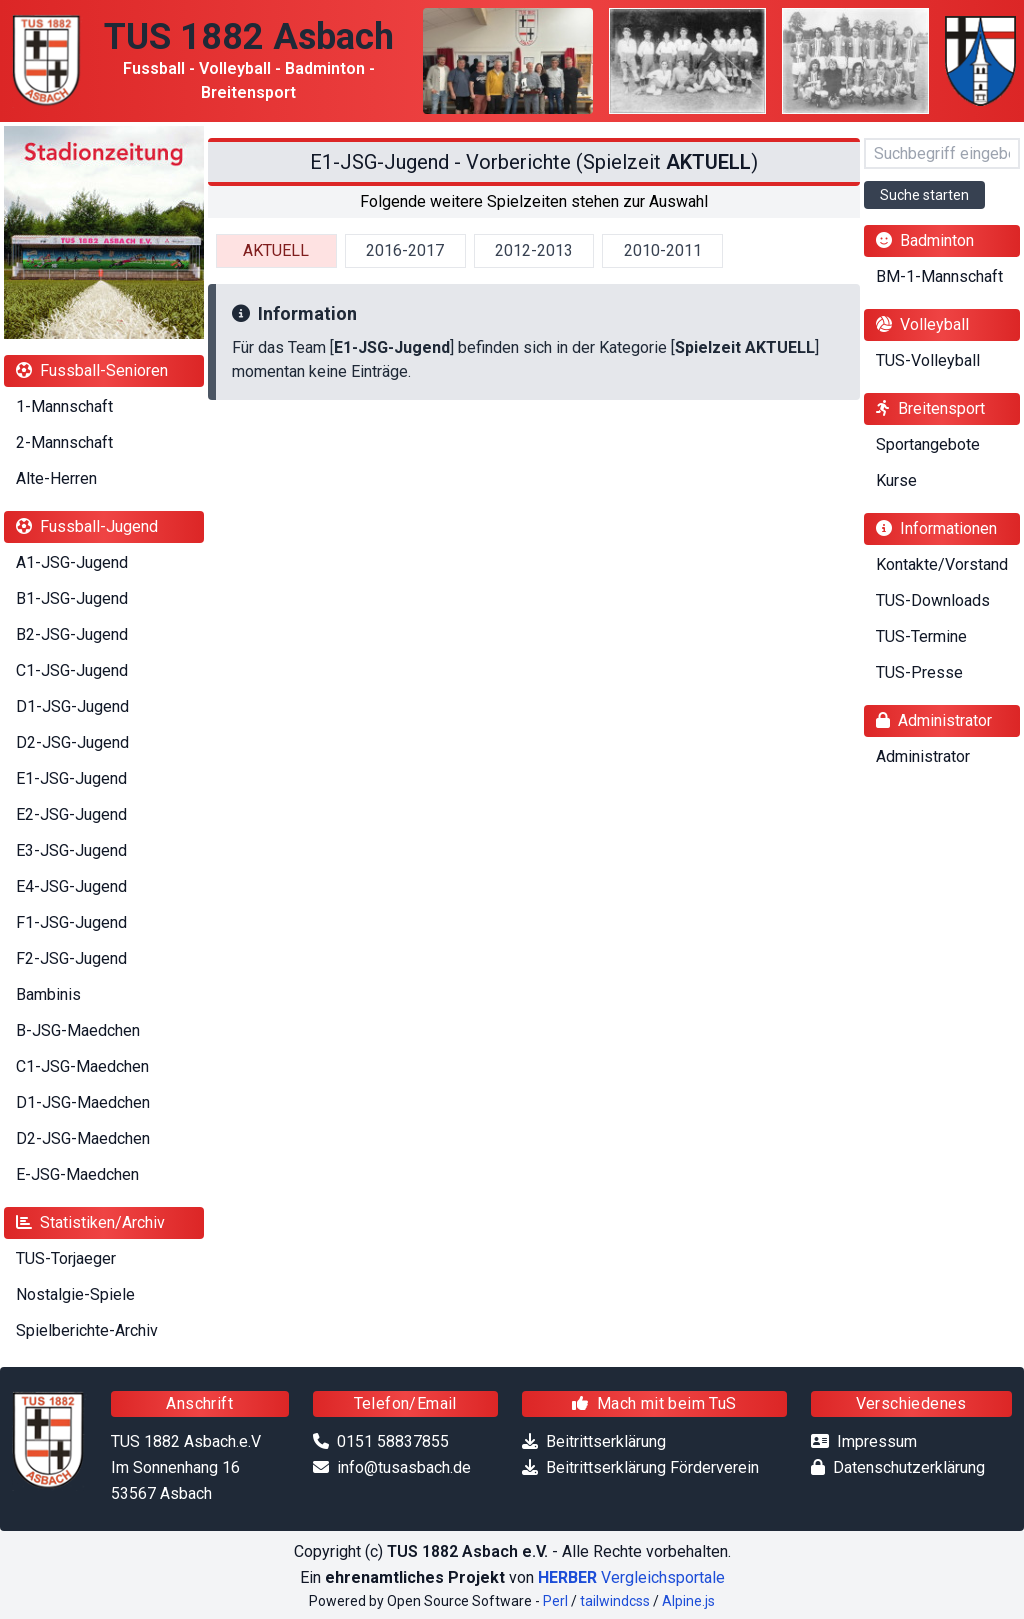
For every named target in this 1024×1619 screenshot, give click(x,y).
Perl (555, 1601)
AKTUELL (276, 250)
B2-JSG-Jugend (72, 634)
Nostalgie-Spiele (75, 1294)
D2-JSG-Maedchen (83, 1138)
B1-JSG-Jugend (72, 598)
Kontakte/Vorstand (942, 564)
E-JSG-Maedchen (77, 1174)
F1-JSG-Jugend (71, 922)
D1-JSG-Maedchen (83, 1102)
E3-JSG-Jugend (71, 850)
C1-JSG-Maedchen (82, 1066)
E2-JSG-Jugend (71, 814)
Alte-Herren (56, 478)
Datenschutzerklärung (909, 1467)
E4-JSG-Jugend (71, 886)
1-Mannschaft (64, 406)
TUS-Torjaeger (66, 1258)
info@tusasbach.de (404, 1467)
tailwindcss (615, 1601)
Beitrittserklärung (606, 1441)
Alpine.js (688, 1601)
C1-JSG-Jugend (72, 670)
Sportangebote (928, 444)
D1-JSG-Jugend (72, 706)
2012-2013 (534, 250)
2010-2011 (663, 250)
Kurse (896, 480)
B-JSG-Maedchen (78, 1030)
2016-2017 (405, 250)
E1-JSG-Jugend (71, 778)
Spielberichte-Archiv (87, 1330)
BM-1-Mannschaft (939, 276)
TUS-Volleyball (928, 360)
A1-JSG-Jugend (72, 562)
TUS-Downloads (933, 600)
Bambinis (48, 994)
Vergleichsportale (631, 1577)
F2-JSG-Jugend (71, 958)
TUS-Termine (921, 636)
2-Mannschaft (64, 442)
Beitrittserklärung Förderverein (652, 1467)
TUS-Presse (919, 672)
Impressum (877, 1441)
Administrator (923, 756)
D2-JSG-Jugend (72, 742)
